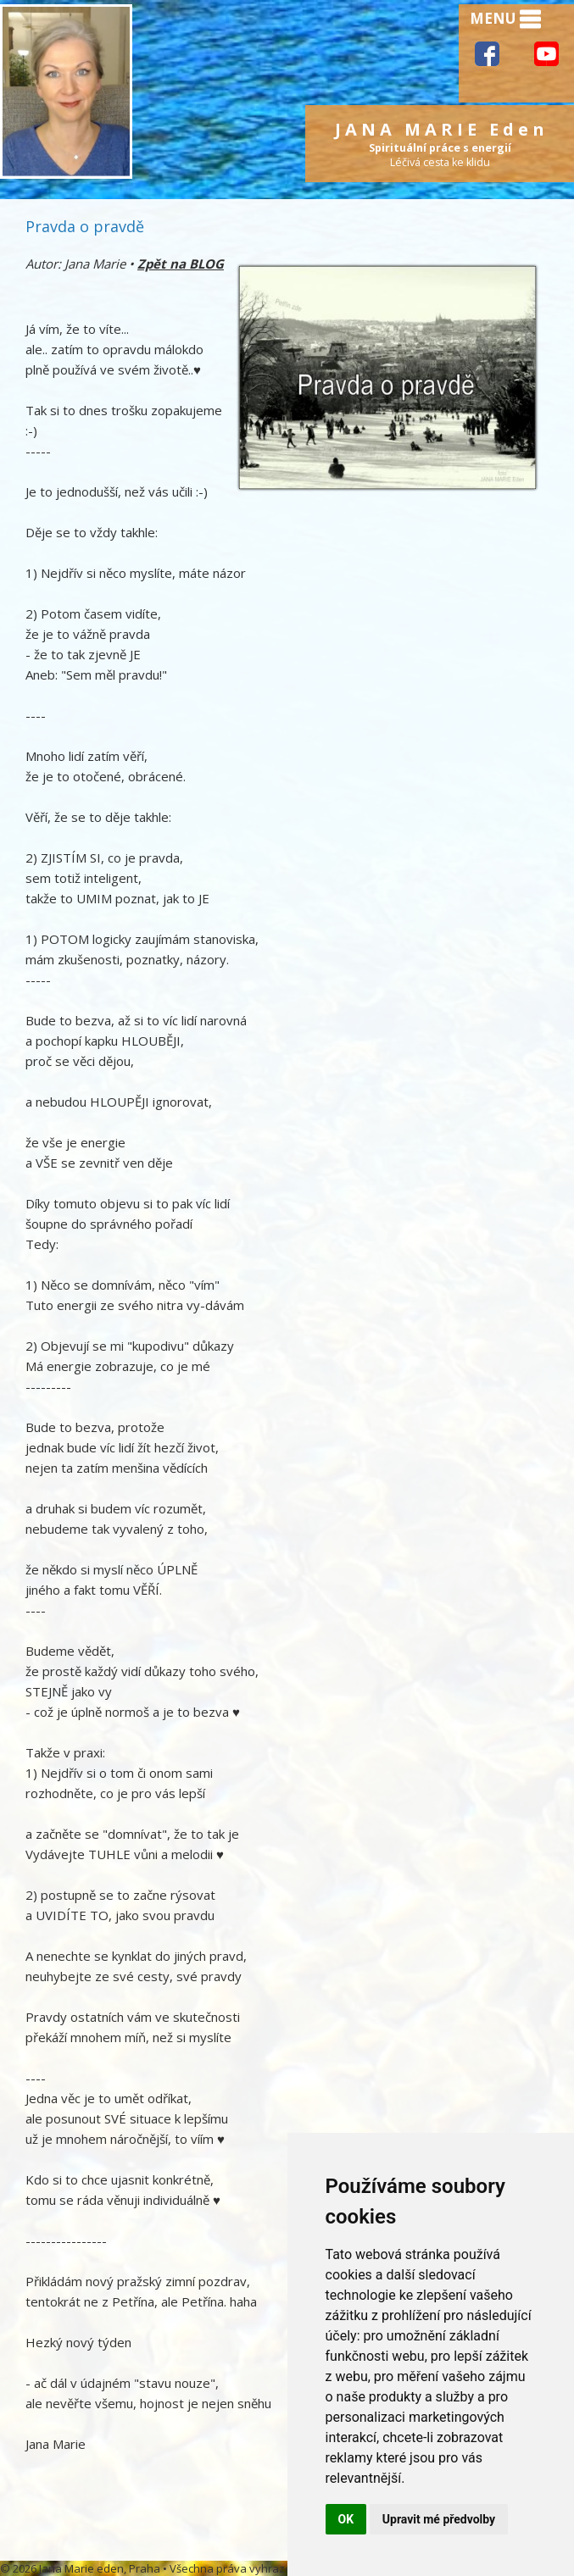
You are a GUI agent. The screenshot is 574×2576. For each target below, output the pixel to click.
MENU (505, 19)
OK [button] (346, 2519)
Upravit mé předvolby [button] (438, 2519)
